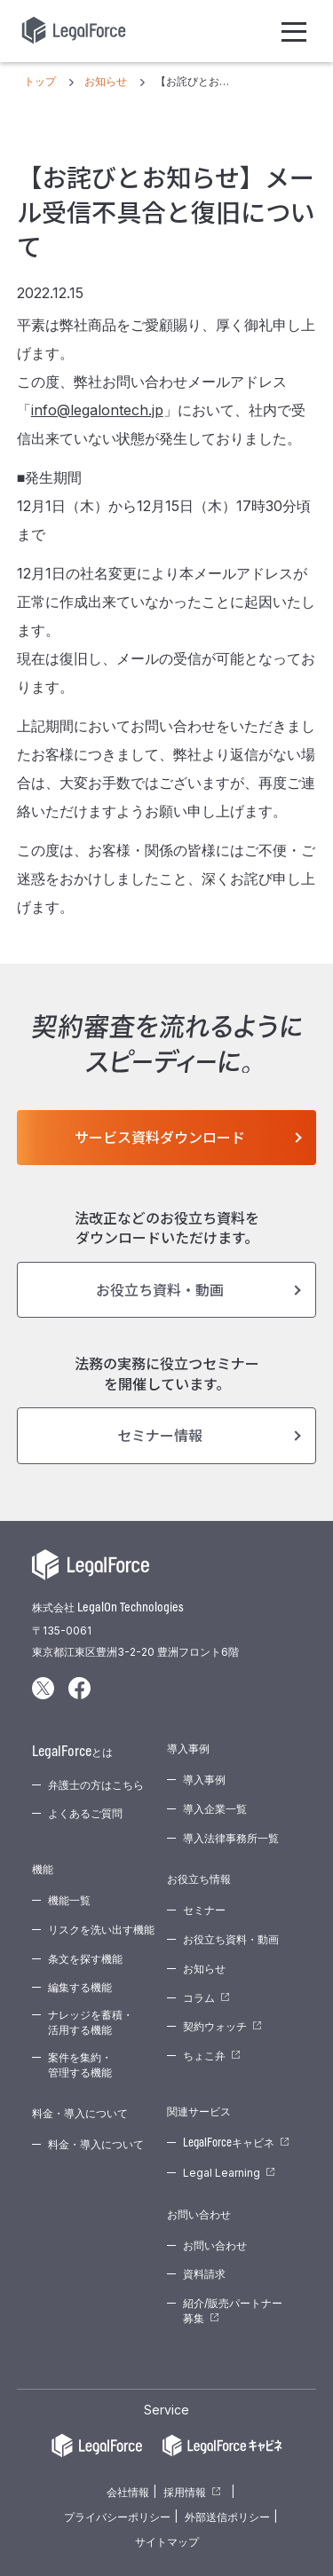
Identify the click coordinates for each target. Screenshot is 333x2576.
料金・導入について (96, 2144)
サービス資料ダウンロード (160, 1136)
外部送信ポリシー (227, 2517)
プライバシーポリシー (117, 2517)
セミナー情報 (159, 1435)
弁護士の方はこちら (96, 1785)
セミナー (204, 1910)
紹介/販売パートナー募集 (232, 2310)
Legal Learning (221, 2172)
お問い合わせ (215, 2245)
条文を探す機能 (85, 1958)
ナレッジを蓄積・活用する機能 (90, 2022)
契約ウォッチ (215, 2026)
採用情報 (184, 2492)
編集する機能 (80, 1987)
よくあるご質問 (85, 1813)
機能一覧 (69, 1900)
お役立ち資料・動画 (160, 1289)
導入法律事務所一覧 (231, 1838)
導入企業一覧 (215, 1809)
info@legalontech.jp (97, 410)
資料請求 (204, 2274)
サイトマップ (167, 2541)
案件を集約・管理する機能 (80, 2065)
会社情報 (128, 2492)
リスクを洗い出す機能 (101, 1929)
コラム (199, 1998)
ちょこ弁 (204, 2055)
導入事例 (204, 1779)
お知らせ (204, 1968)
